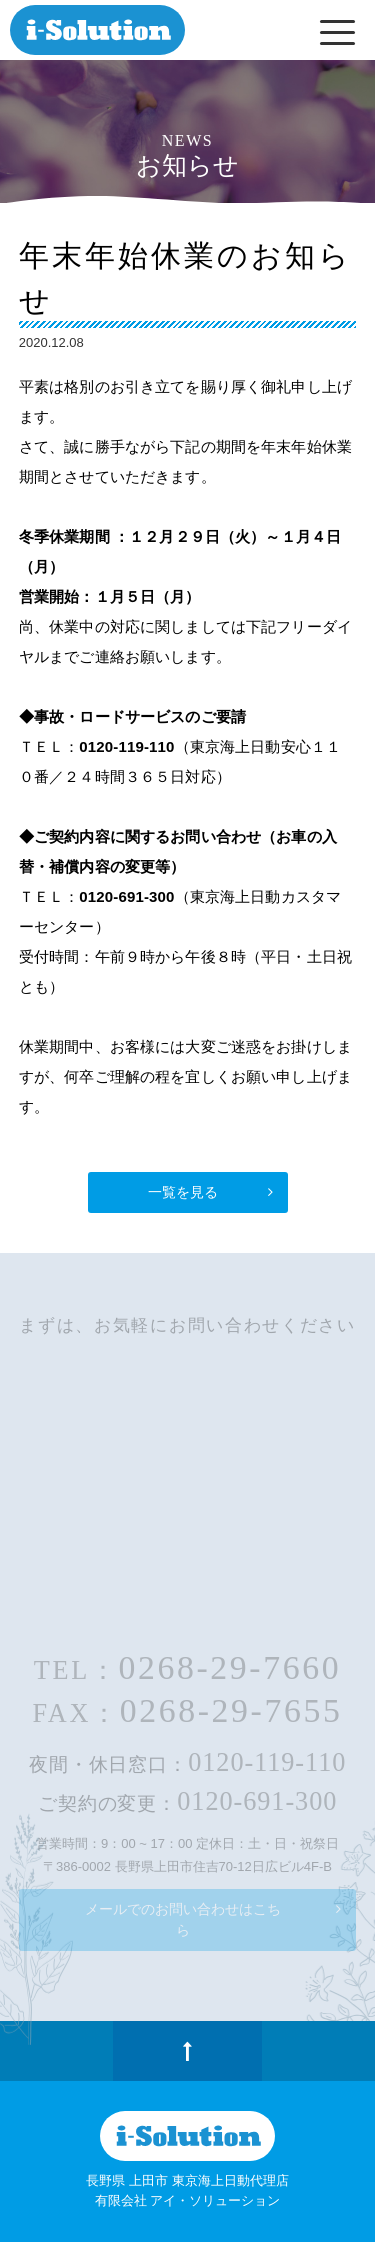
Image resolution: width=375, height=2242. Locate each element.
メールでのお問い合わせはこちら (183, 1919)
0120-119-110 (267, 1762)
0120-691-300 (257, 1801)
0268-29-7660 (229, 1667)
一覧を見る (183, 1192)
